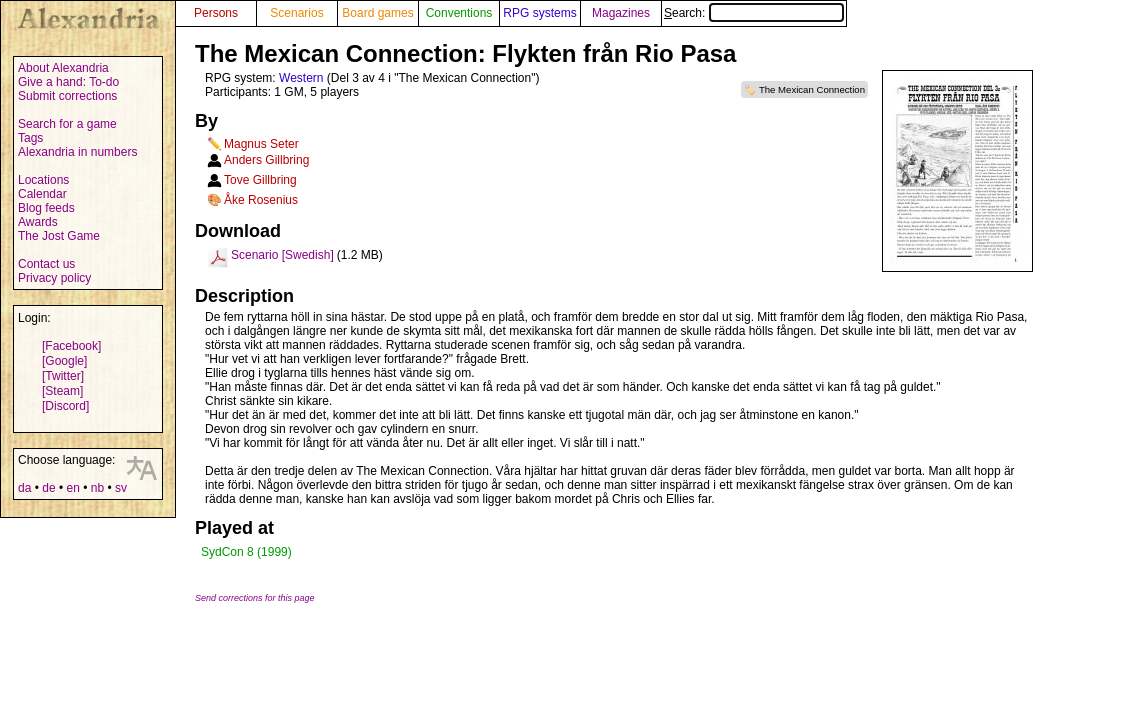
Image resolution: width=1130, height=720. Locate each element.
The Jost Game (59, 236)
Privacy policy (54, 278)
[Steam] (62, 391)
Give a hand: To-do (68, 82)
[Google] (64, 361)
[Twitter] (63, 376)
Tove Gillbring (260, 180)
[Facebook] (71, 346)
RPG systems (539, 13)
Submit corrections (67, 96)
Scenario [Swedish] (282, 255)
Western (301, 78)
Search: (754, 13)
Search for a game (67, 124)
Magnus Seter (261, 144)
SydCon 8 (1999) (246, 552)
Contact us (46, 264)
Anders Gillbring (266, 160)
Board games (377, 13)
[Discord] (65, 406)
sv (121, 488)
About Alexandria (63, 68)
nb (97, 488)
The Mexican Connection (812, 89)
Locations (43, 180)
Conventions (459, 13)
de (48, 488)
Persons (216, 13)
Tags (30, 138)
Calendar (42, 194)
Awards (38, 222)
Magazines (621, 13)
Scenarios (296, 13)
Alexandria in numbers (77, 152)
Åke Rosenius (261, 200)
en (72, 488)
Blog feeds (46, 208)
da (24, 488)
